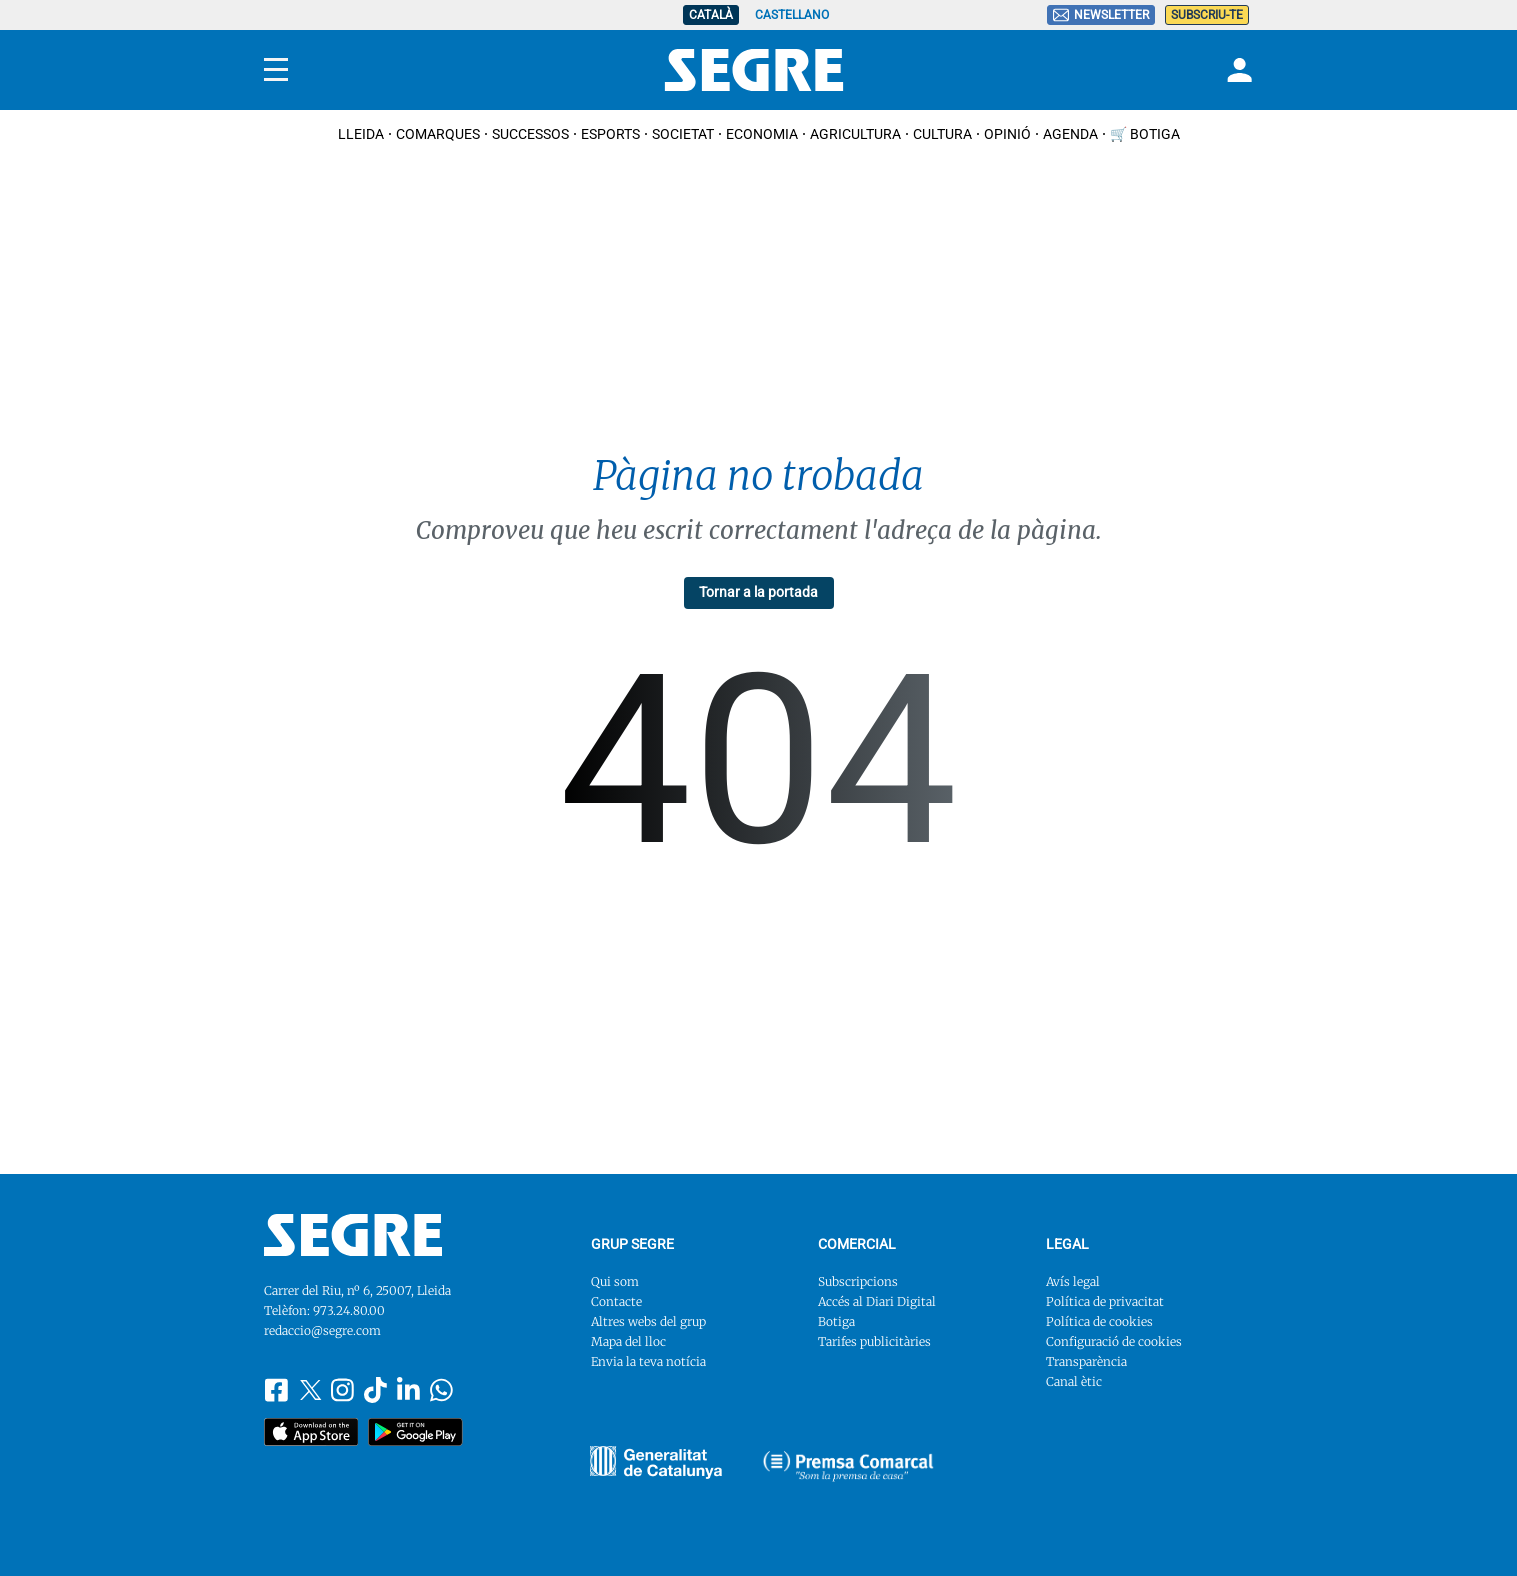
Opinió (1007, 134)
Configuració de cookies (1114, 1341)
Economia (762, 134)
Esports (610, 134)
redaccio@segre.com (322, 1330)
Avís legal (1073, 1281)
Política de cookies (1099, 1321)
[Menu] (276, 70)
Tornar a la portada (758, 592)
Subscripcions (858, 1281)
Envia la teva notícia (648, 1361)
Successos (530, 134)
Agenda (1070, 134)
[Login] (1237, 70)
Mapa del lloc (628, 1341)
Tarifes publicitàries (874, 1341)
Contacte (616, 1301)
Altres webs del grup (648, 1321)
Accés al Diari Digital (877, 1301)
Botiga (836, 1321)
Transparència (1086, 1361)
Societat (683, 134)
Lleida (361, 134)
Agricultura (855, 134)
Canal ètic (1074, 1381)
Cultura (942, 134)
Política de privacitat (1105, 1301)
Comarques (438, 134)
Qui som (615, 1281)
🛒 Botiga (1145, 134)
